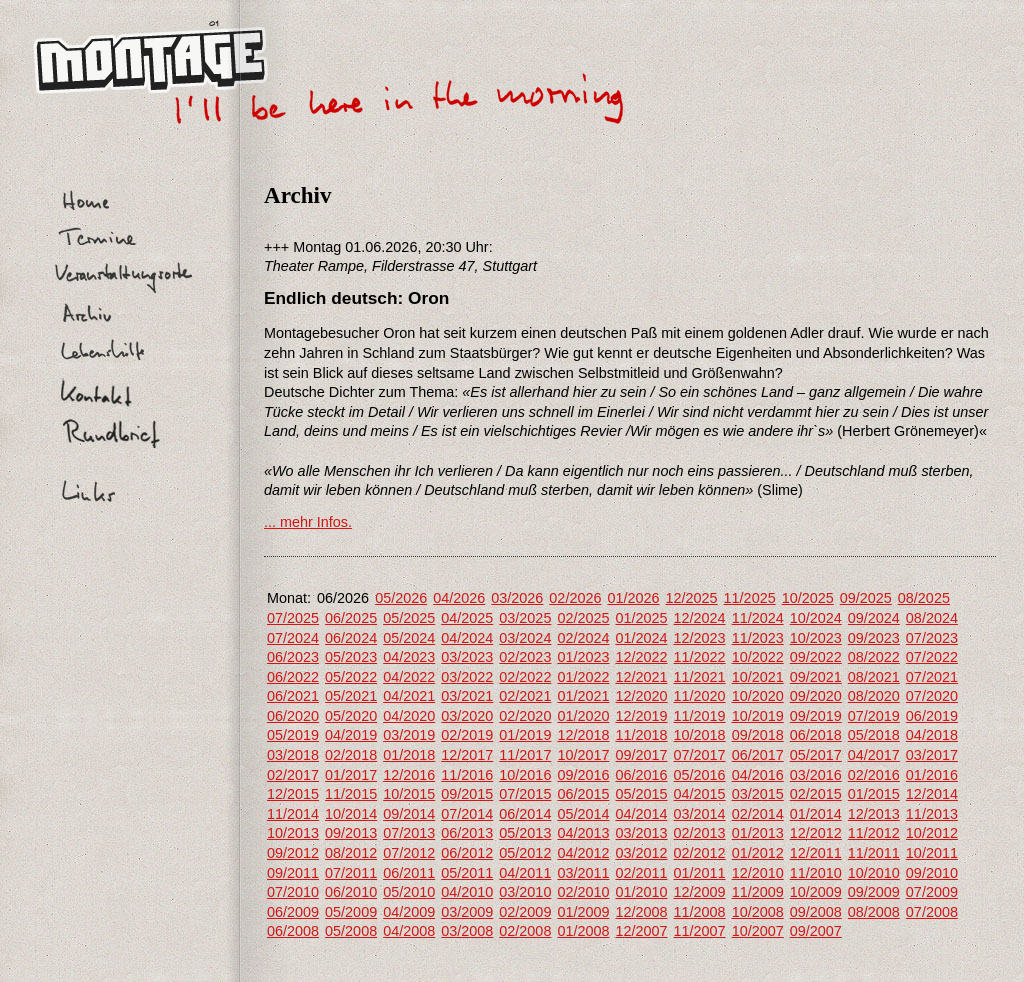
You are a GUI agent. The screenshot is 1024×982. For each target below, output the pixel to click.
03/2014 (700, 814)
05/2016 (700, 775)
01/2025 (641, 618)
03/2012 (641, 853)
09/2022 (816, 657)
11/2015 (351, 794)
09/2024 (874, 618)
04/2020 (409, 716)
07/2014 (467, 814)
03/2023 (467, 657)
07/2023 (932, 638)
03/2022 (467, 677)
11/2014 (293, 814)
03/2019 (409, 735)
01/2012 (758, 853)
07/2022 (932, 657)
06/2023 (293, 657)
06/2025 (351, 618)
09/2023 (874, 638)
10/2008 (758, 912)
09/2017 (641, 755)
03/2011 (583, 873)
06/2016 (641, 775)
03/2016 (816, 775)
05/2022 (351, 677)
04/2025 (467, 618)
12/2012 (816, 833)
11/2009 (758, 892)
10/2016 (525, 775)
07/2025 (293, 618)
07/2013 (409, 833)
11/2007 (700, 931)
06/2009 (293, 912)
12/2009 (700, 892)
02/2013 (700, 833)
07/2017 (700, 755)
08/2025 (924, 598)
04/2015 (700, 794)
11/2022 (700, 657)
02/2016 (874, 775)
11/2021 (700, 677)
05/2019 (293, 735)
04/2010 (467, 892)
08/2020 (874, 696)
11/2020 (700, 696)
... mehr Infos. (308, 522)
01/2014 (816, 814)
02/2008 (525, 931)
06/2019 (932, 716)
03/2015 (758, 794)
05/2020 (351, 716)
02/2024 (583, 638)
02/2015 (816, 794)
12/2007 (641, 931)
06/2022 (293, 677)
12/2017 (467, 755)
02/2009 (525, 912)
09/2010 (932, 873)
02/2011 (641, 873)
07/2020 (932, 696)
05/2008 (351, 931)
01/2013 (758, 833)
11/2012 (874, 833)
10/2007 (758, 931)
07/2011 (351, 873)
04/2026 (459, 598)
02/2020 (525, 716)
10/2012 (932, 833)
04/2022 (409, 677)
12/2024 (700, 618)
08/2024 (932, 618)
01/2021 (583, 696)
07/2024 (293, 638)
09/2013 (351, 833)
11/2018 (641, 735)
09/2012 (293, 853)
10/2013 (293, 833)
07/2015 (525, 794)
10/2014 (351, 814)
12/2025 (692, 598)
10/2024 (816, 618)
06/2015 (583, 794)
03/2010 (525, 892)
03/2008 (467, 931)
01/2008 (583, 931)
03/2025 (525, 618)
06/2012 (467, 853)
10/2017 (583, 755)
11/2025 (750, 598)
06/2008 (293, 931)
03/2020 (467, 716)
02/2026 (575, 598)
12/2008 (641, 912)
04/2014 (641, 814)
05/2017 (816, 755)
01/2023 (583, 657)
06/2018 (816, 735)
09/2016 (583, 775)
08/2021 (874, 677)
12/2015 (293, 794)
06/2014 (525, 814)
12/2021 (641, 677)
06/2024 (351, 638)
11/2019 (700, 716)
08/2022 (874, 657)
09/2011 (293, 873)
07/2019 (874, 716)
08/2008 (874, 912)
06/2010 (351, 892)
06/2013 (467, 833)
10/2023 (816, 638)
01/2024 (641, 638)
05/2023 (351, 657)
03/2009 (467, 912)
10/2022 (758, 657)
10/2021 (758, 677)
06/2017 (758, 755)
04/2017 (874, 755)
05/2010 (409, 892)
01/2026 (633, 598)
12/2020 (641, 696)
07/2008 (932, 912)
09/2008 (816, 912)
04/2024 (467, 638)
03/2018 (293, 755)
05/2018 (874, 735)
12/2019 (641, 716)
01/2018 (409, 755)
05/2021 (351, 696)
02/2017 (293, 775)
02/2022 (525, 677)
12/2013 (874, 814)
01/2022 (583, 677)
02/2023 (525, 657)
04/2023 (409, 657)
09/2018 (758, 735)
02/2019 (467, 735)
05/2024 (409, 638)
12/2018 (583, 735)
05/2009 (351, 912)
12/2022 (641, 657)
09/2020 (816, 696)
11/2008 (700, 912)
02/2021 (525, 696)
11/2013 (932, 814)
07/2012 (409, 853)
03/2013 (641, 833)
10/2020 (758, 696)
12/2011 (816, 853)
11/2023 (758, 638)
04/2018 (932, 735)
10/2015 (409, 794)
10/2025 (808, 598)
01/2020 (583, 716)
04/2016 (758, 775)
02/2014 (758, 814)
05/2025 (409, 618)
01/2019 (525, 735)
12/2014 (932, 794)
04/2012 (583, 853)
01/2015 (874, 794)
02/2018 (351, 755)
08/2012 (351, 853)
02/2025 (583, 618)
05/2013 (525, 833)
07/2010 (293, 892)
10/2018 (700, 735)
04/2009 (409, 912)
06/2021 (293, 696)
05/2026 (401, 598)
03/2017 (932, 755)
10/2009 (816, 892)
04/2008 (409, 931)
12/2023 (700, 638)
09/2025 (866, 598)
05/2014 (583, 814)
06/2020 (293, 716)
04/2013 (583, 833)
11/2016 (467, 775)
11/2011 (874, 853)
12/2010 (758, 873)
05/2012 (525, 853)
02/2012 (700, 853)
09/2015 (467, 794)
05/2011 (467, 873)
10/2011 (932, 853)
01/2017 (351, 775)
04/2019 (351, 735)
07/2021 (932, 677)
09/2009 (874, 892)
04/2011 (525, 873)
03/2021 (467, 696)
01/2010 (641, 892)
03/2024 (525, 638)
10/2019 (758, 716)
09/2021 (816, 677)
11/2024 (758, 618)
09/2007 (816, 931)
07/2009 (932, 892)
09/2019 (816, 716)
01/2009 (583, 912)
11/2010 (816, 873)
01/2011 (700, 873)
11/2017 (525, 755)
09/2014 (409, 814)
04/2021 (409, 696)
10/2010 (874, 873)
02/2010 (583, 892)
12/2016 (409, 775)
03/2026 (517, 598)
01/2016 (932, 775)
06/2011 (409, 873)
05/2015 (641, 794)
